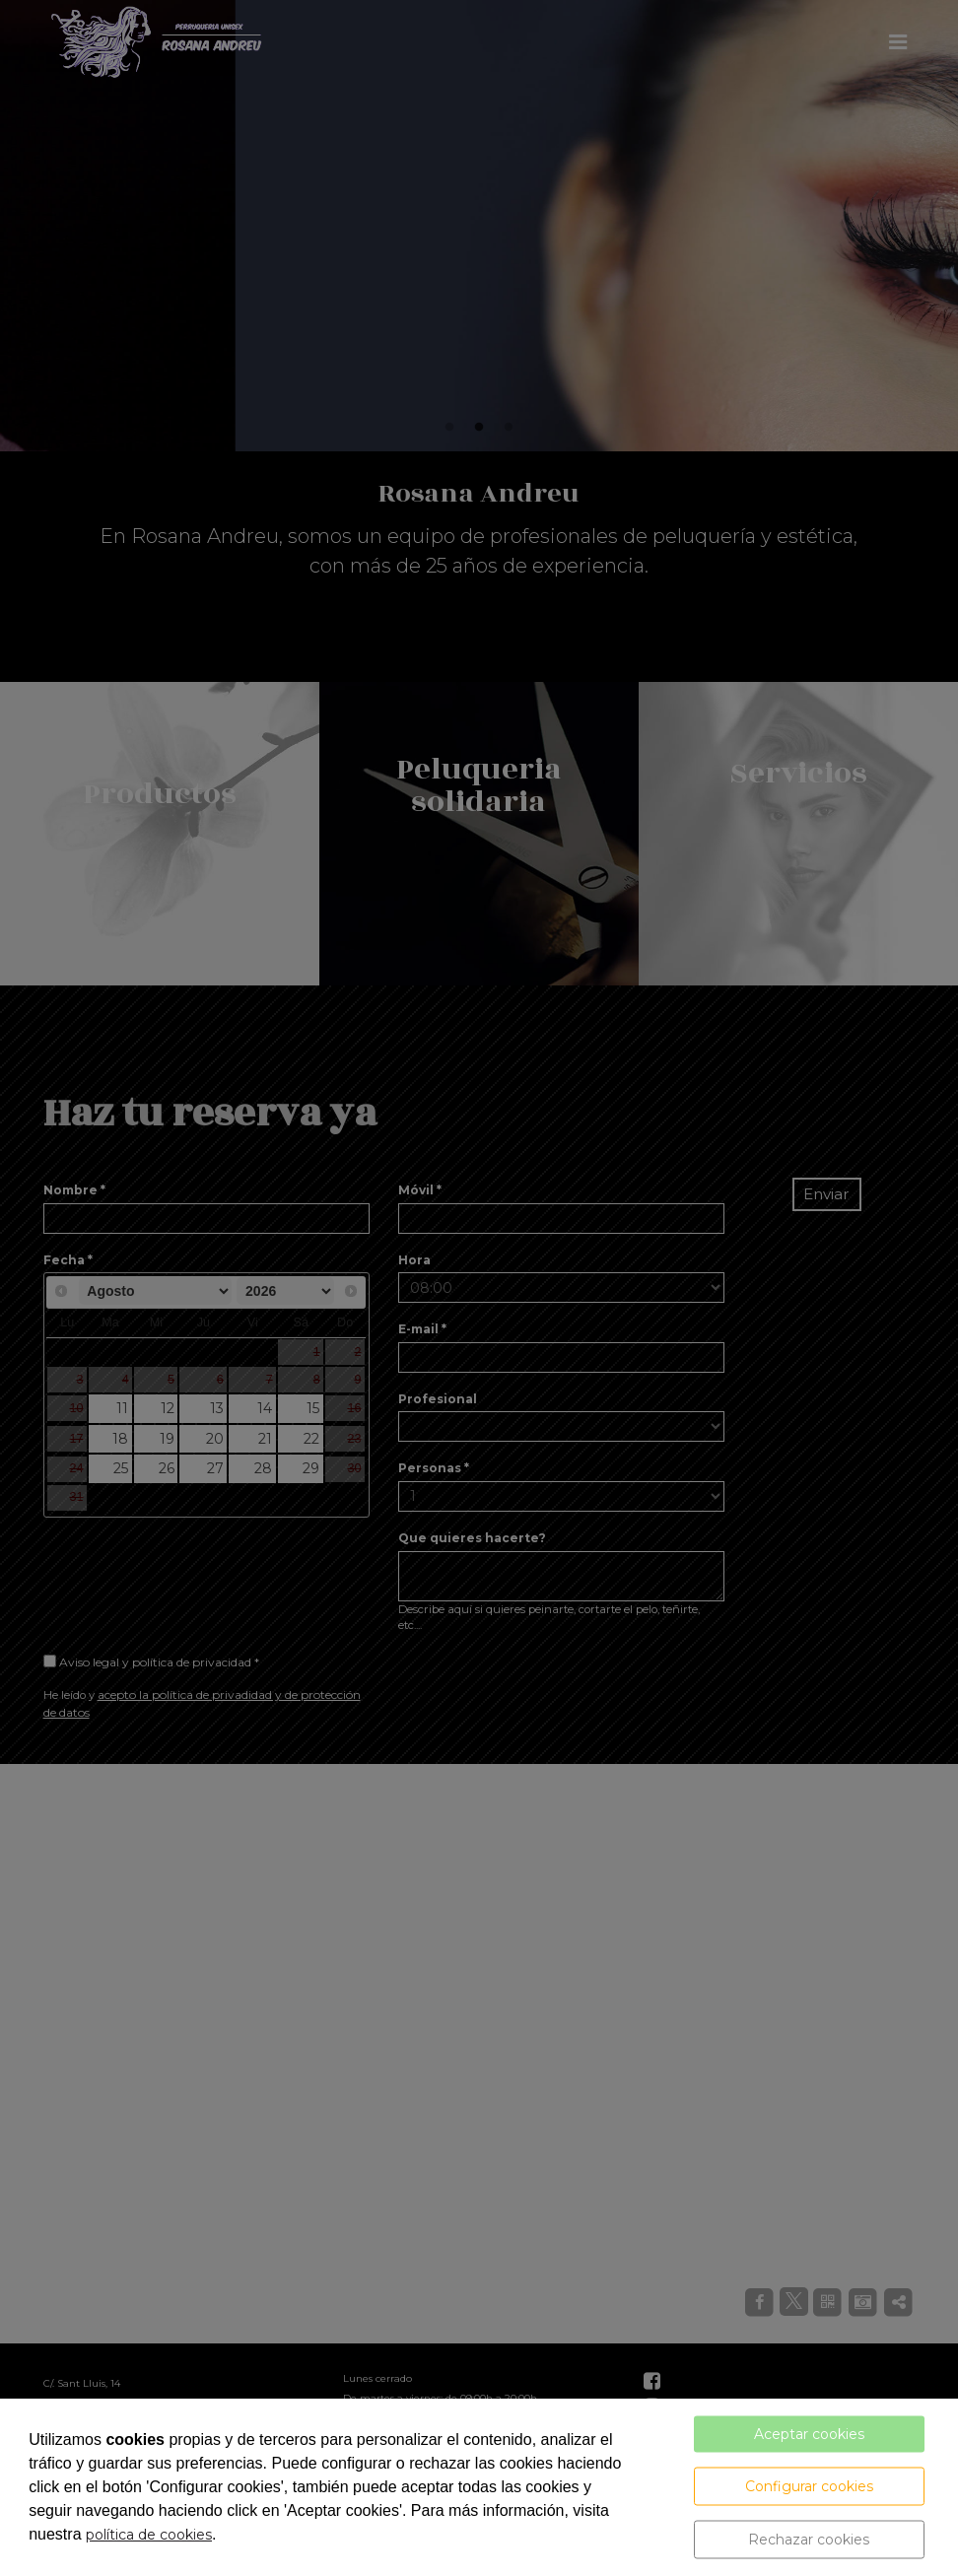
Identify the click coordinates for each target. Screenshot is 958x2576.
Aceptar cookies (809, 2434)
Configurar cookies (809, 2486)
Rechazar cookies (808, 2539)
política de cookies (149, 2534)
